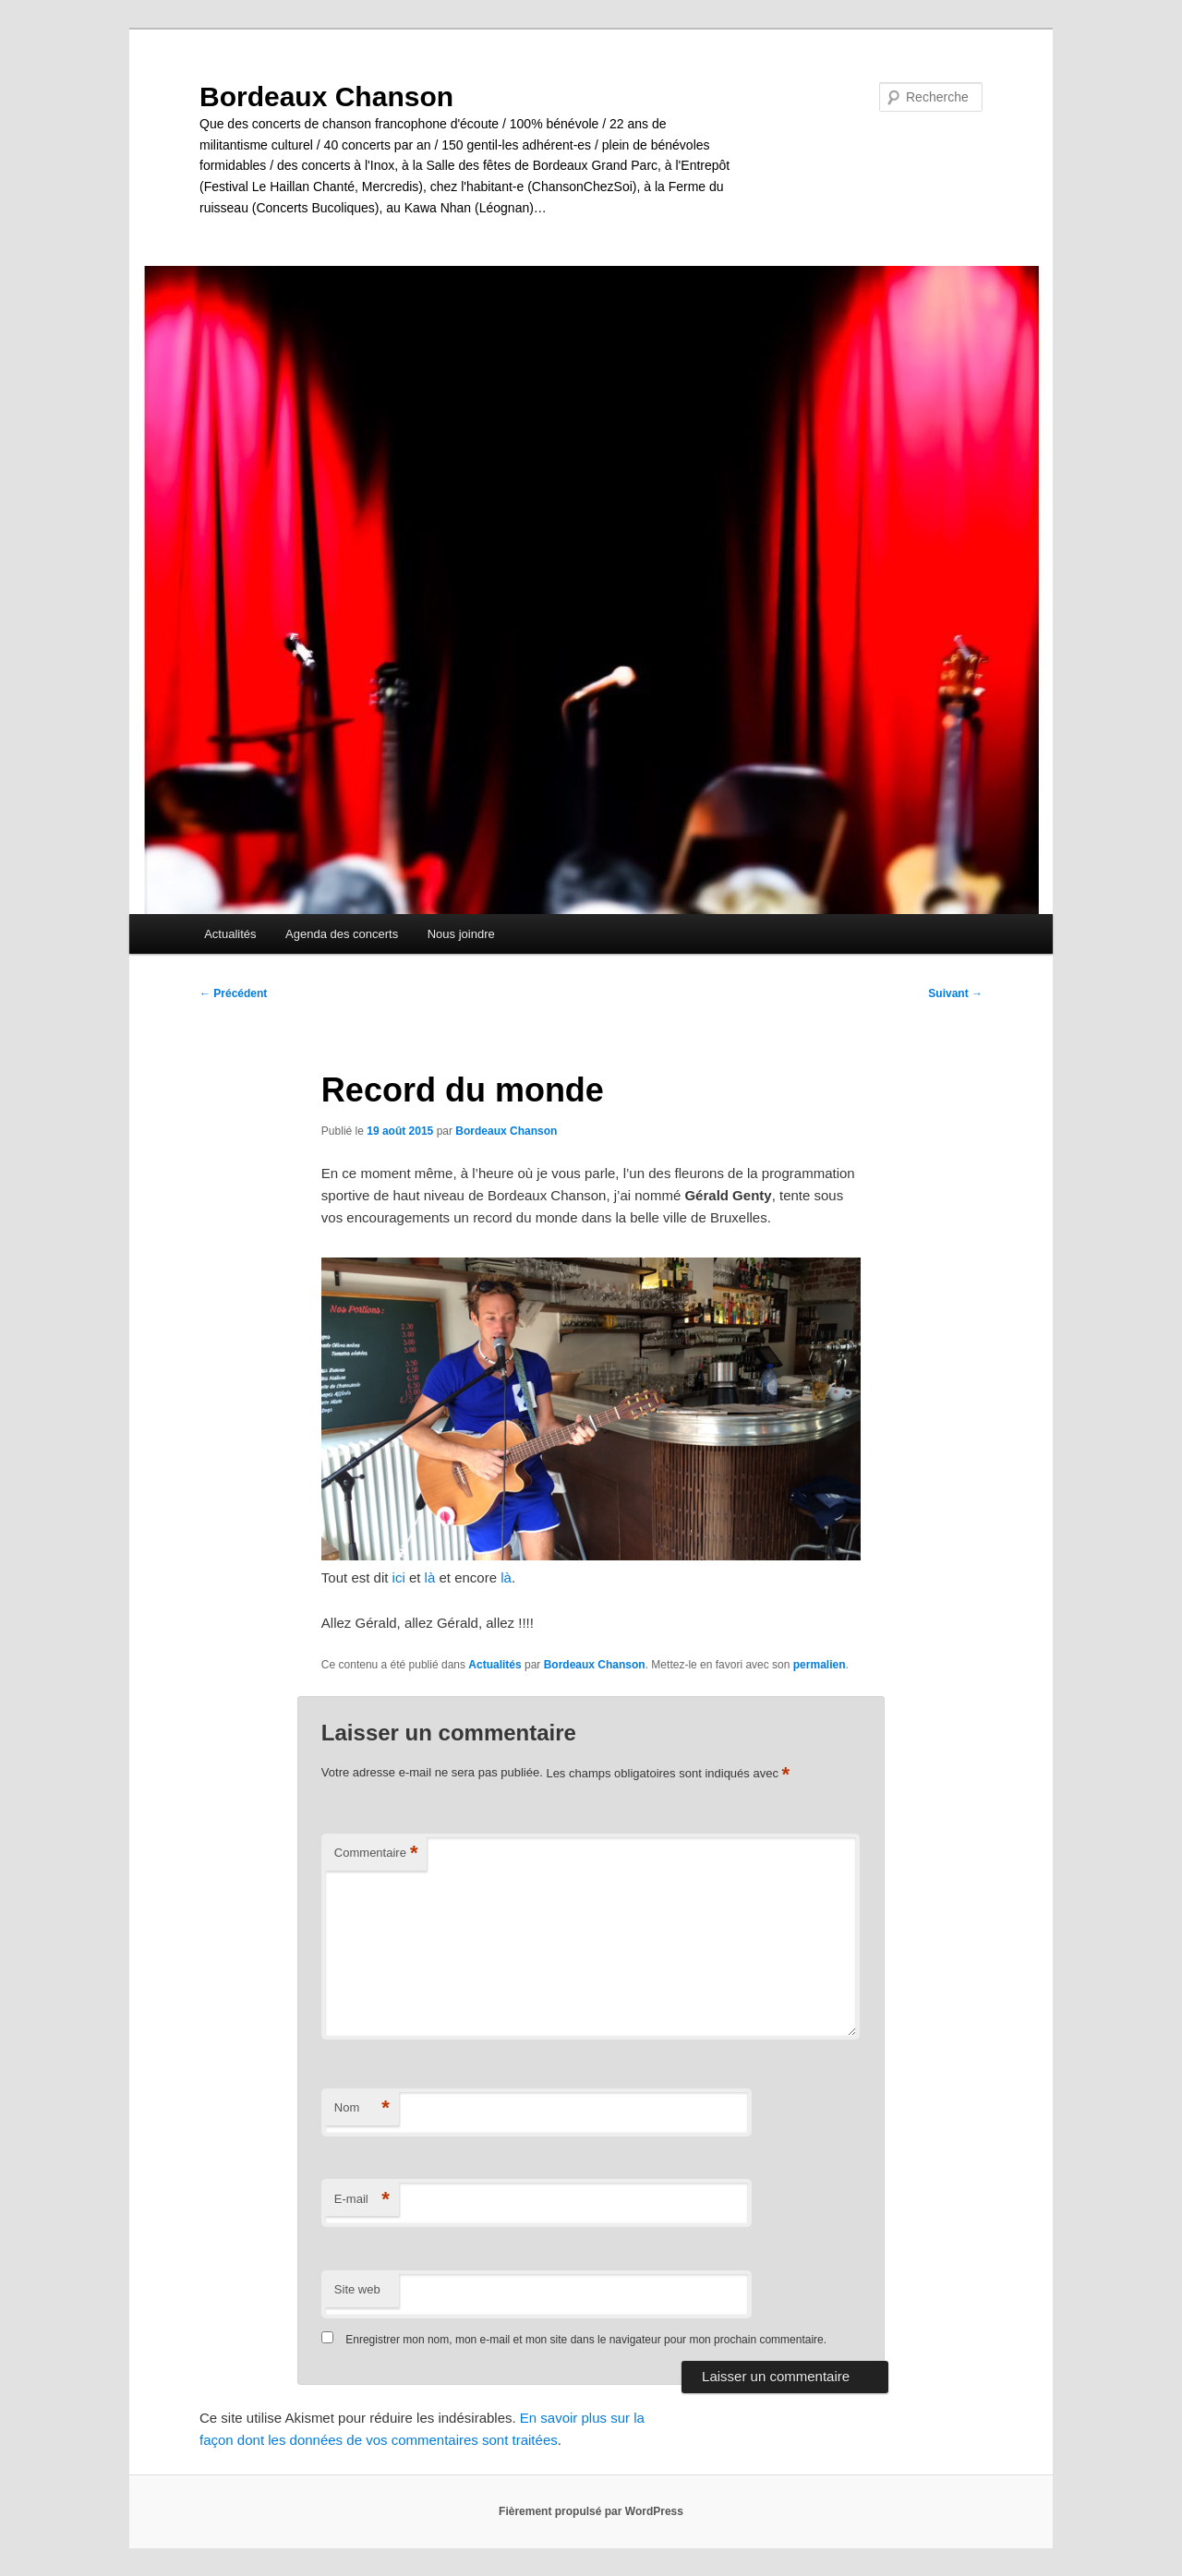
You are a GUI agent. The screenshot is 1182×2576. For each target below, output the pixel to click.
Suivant (955, 993)
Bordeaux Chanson (326, 96)
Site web (357, 2289)
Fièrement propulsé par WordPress (591, 2511)
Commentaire (376, 1853)
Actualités (230, 934)
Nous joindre (461, 934)
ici (398, 1577)
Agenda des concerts (341, 934)
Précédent (233, 993)
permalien (819, 1664)
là (430, 1577)
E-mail (362, 2199)
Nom (362, 2108)
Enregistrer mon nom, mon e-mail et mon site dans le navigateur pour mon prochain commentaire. (585, 2339)
